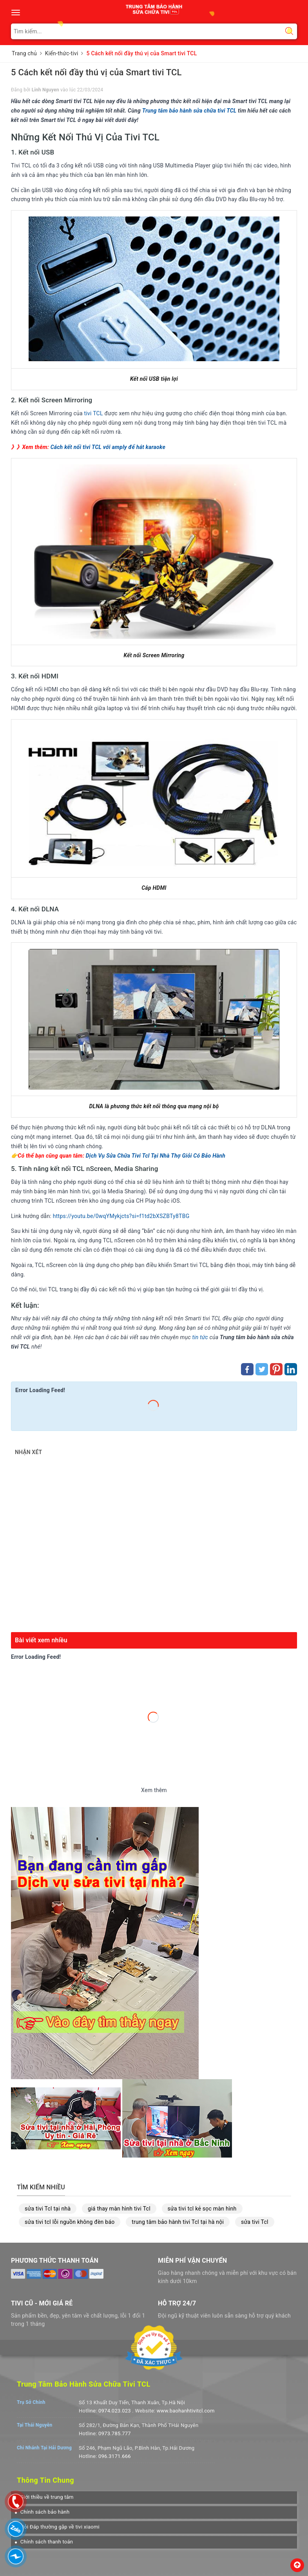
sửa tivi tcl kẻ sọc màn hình (202, 2208)
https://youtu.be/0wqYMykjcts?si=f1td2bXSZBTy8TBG (121, 1216)
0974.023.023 (114, 2411)
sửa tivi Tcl (254, 2222)
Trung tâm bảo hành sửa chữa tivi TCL (189, 110)
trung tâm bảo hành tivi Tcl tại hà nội (178, 2222)
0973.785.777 (114, 2433)
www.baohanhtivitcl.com (186, 2411)
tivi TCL (93, 413)
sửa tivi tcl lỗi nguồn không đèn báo (69, 2222)
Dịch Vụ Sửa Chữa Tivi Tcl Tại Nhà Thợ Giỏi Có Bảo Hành (156, 1156)
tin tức (200, 1337)
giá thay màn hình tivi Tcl (119, 2208)
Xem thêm (154, 1790)
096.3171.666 (114, 2456)
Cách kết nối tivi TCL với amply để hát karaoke (108, 447)
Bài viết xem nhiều (41, 1640)
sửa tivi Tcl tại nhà (48, 2208)
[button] (44, 2497)
